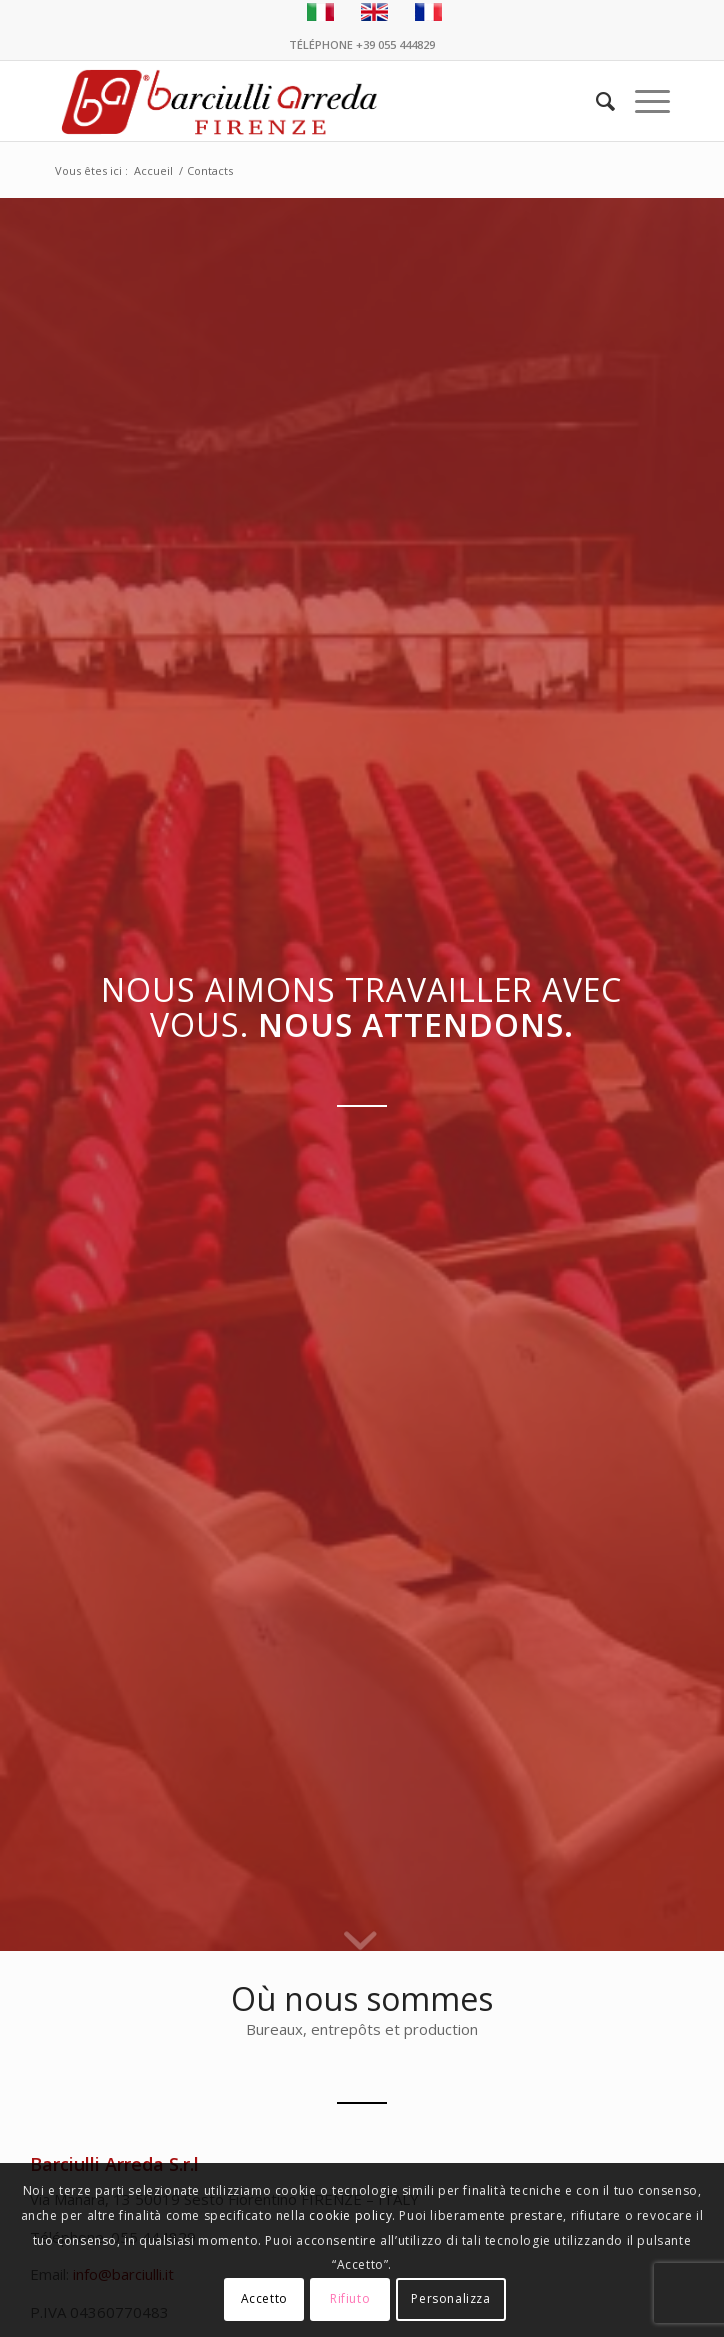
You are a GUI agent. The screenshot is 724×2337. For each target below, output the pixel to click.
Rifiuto (350, 2298)
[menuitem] (595, 101)
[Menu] (642, 101)
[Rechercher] (595, 101)
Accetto (264, 2298)
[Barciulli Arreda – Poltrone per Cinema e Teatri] (300, 101)
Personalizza (450, 2298)
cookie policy (350, 2215)
